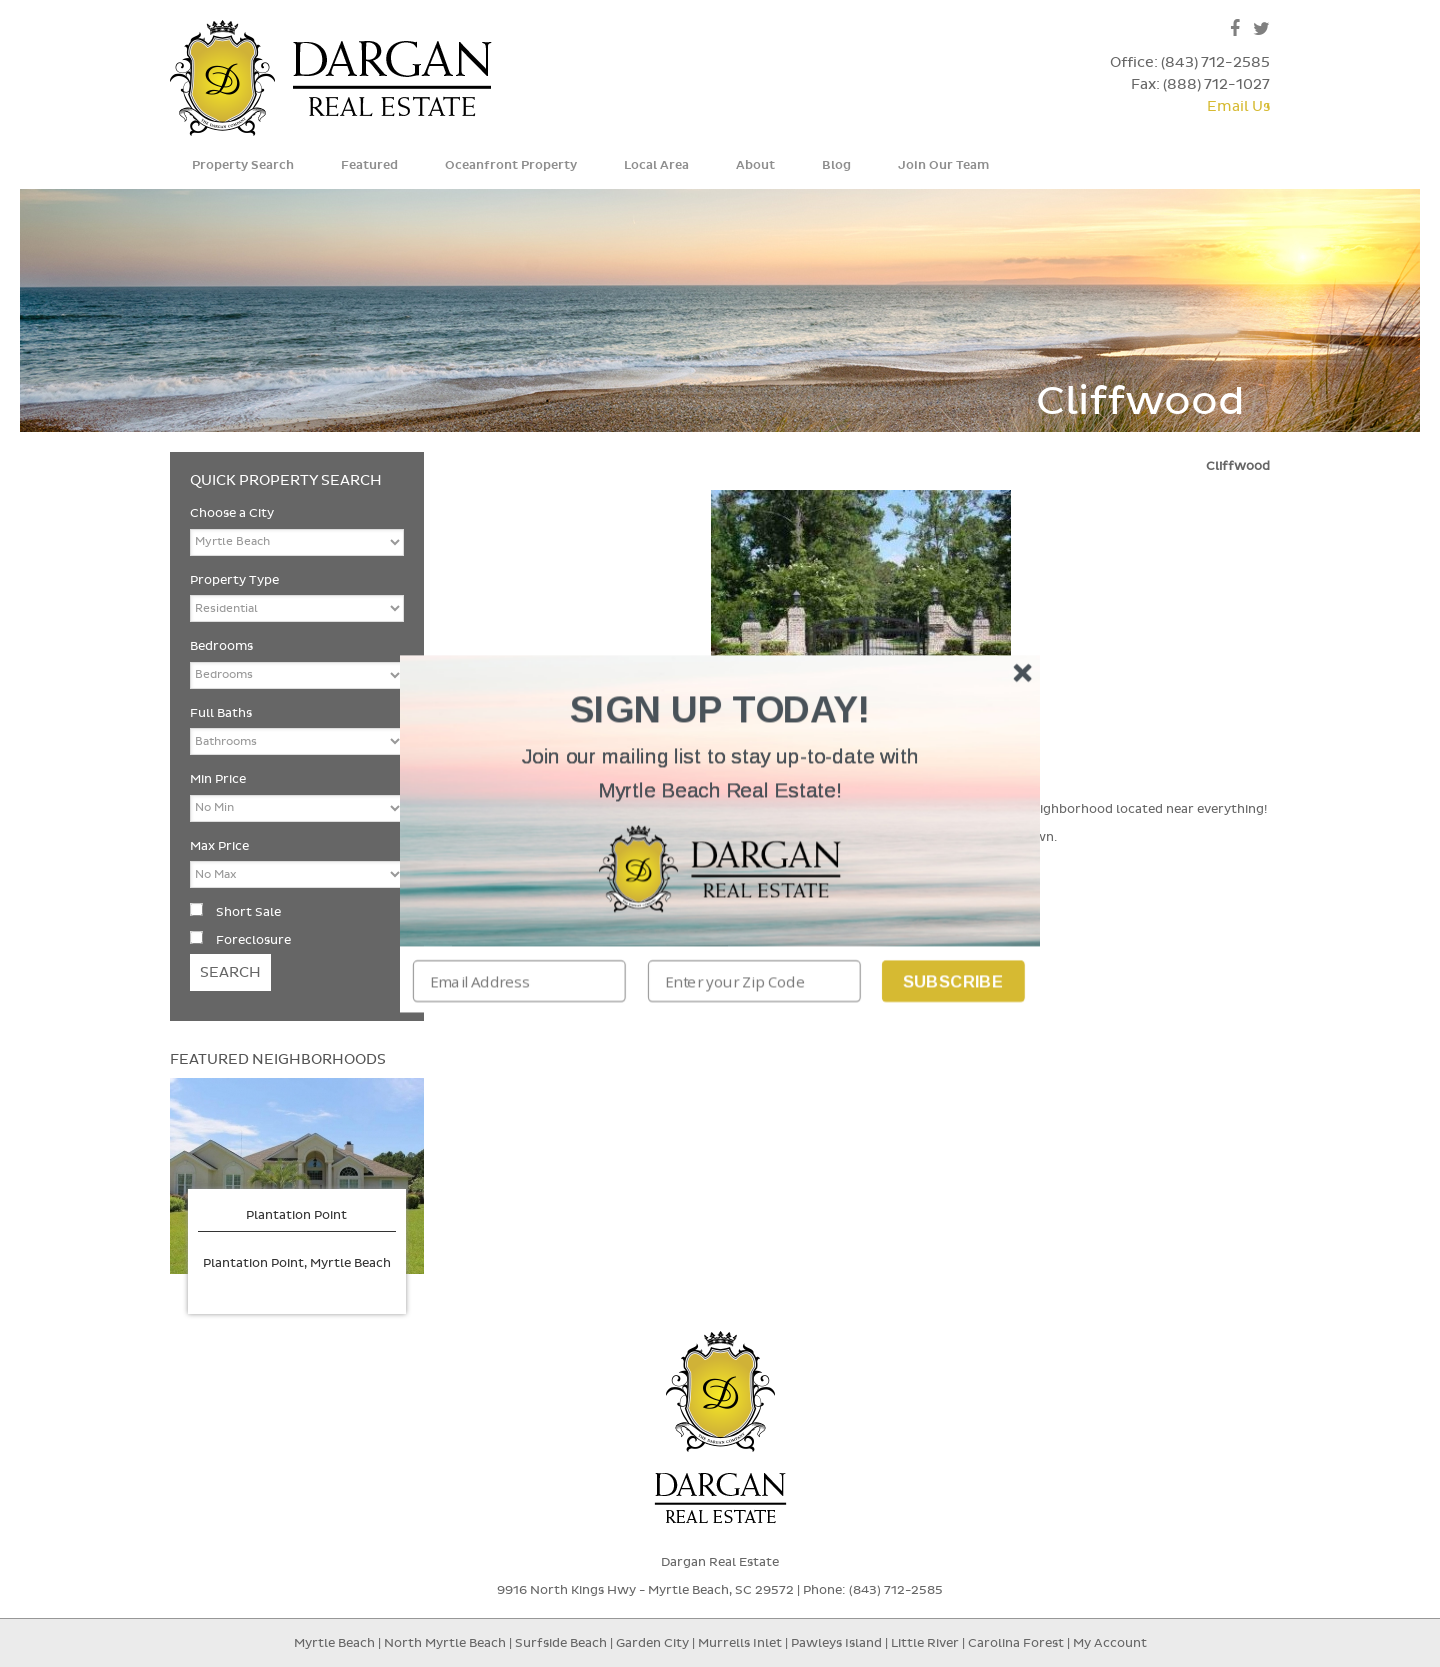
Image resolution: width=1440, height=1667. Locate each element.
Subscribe (953, 980)
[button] (720, 773)
